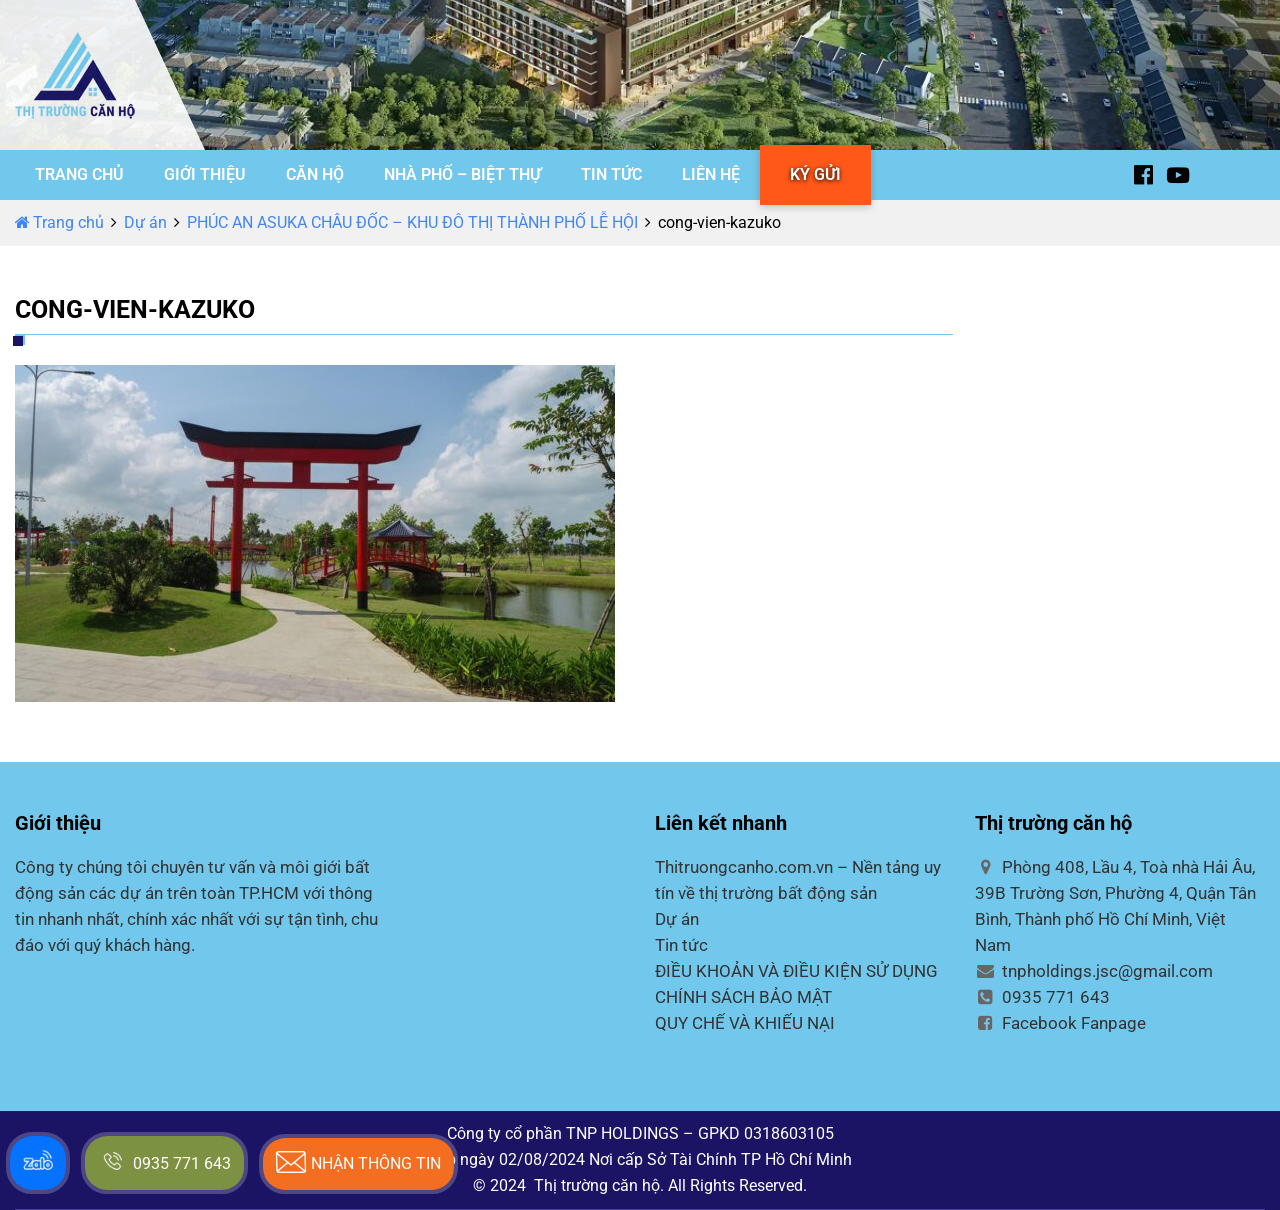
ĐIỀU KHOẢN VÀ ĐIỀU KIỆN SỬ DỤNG (796, 971)
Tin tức (681, 945)
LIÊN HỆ (711, 174)
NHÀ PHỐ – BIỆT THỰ (462, 174)
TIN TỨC (611, 174)
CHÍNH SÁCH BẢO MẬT (743, 997)
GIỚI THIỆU (205, 174)
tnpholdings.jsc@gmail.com (1094, 971)
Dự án (145, 222)
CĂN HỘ (315, 174)
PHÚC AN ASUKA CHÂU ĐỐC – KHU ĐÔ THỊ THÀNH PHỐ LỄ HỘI (412, 222)
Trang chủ (59, 222)
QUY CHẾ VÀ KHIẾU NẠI (745, 1023)
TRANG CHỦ (79, 174)
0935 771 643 (1042, 997)
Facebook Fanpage (1060, 1023)
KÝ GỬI (815, 174)
